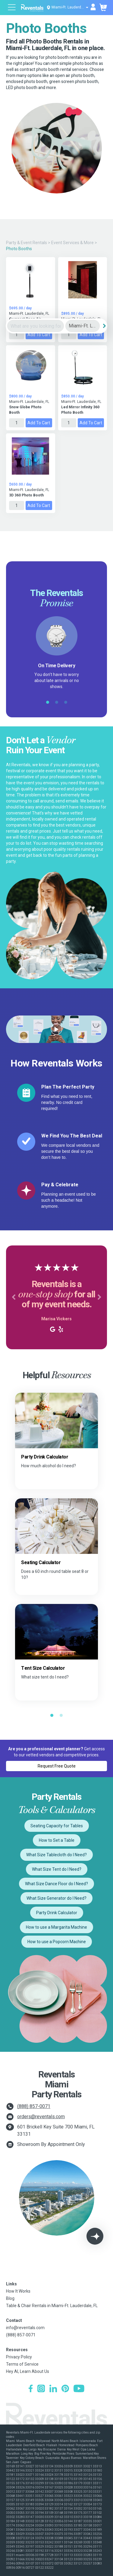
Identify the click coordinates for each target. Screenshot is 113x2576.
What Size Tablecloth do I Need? (56, 1854)
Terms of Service (22, 2364)
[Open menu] (12, 8)
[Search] (104, 326)
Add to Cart (38, 334)
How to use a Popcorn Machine (56, 1941)
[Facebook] (31, 2389)
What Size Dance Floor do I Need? (56, 1883)
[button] (13, 1297)
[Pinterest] (65, 2389)
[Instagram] (41, 2389)
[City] (82, 326)
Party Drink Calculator (56, 1912)
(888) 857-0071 (33, 2106)
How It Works (18, 2291)
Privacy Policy (19, 2356)
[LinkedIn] (53, 2389)
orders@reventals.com (41, 2116)
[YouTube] (79, 2389)
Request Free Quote (57, 1766)
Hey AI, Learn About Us (27, 2371)
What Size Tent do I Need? (56, 1869)
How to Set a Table (56, 1840)
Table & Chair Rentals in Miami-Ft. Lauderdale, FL (52, 2305)
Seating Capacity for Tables (56, 1825)
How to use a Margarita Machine (56, 1927)
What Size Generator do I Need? (56, 1898)
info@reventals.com (25, 2327)
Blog (10, 2298)
